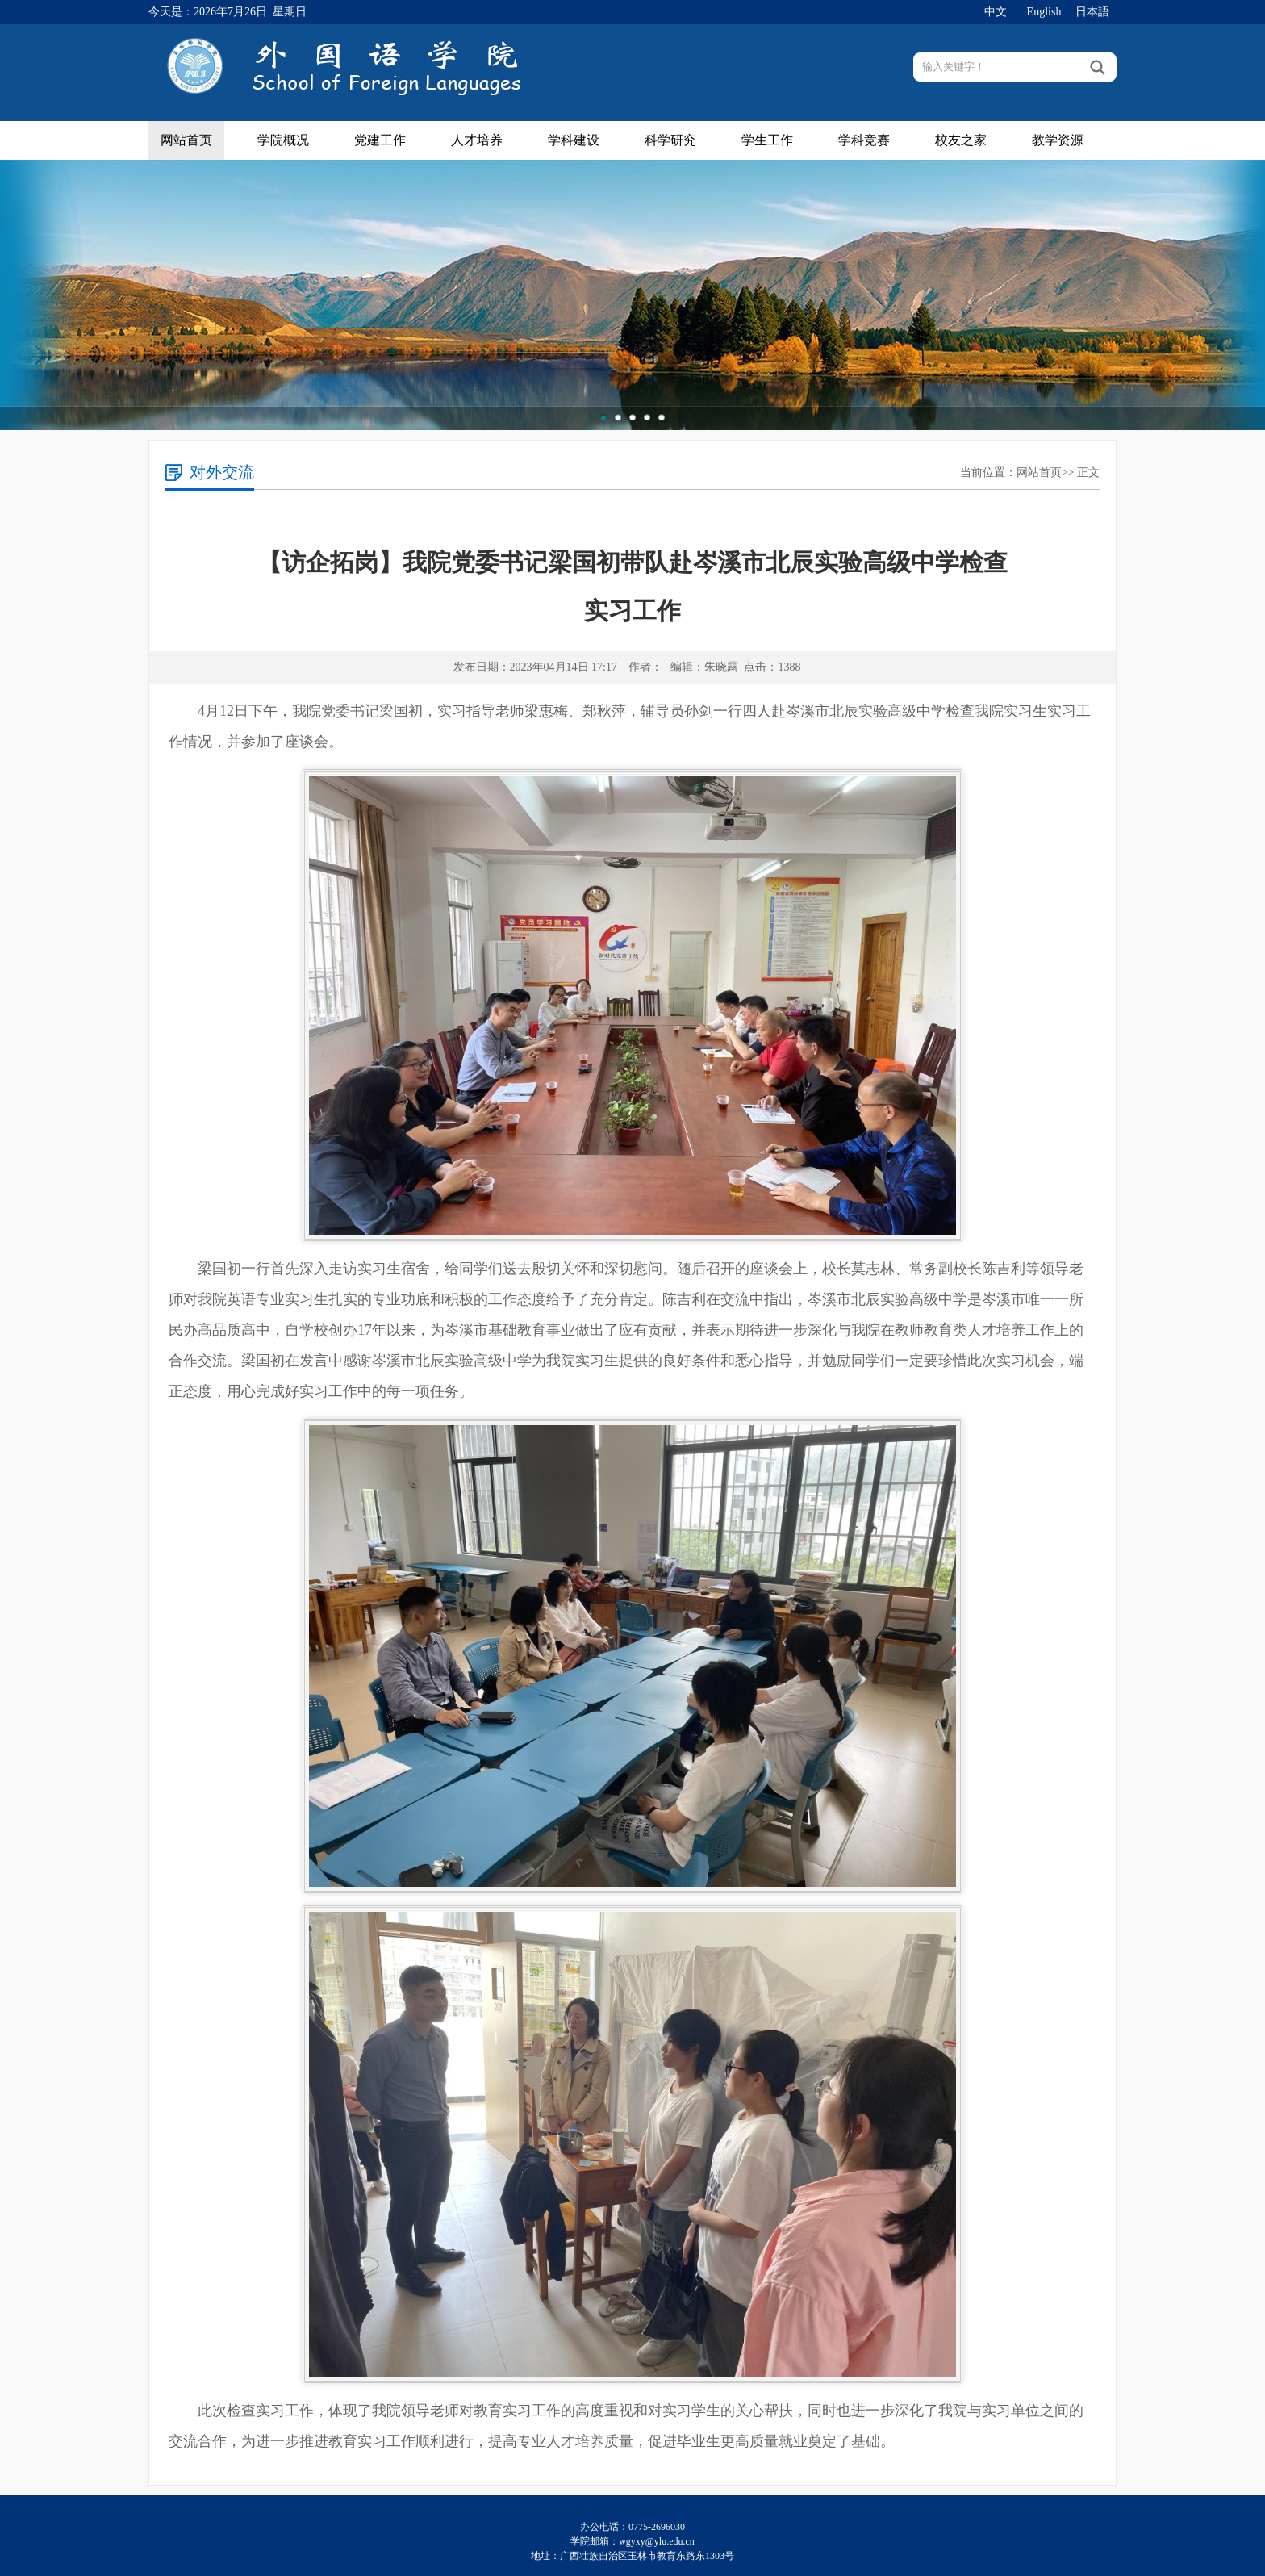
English (1044, 12)
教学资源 (1057, 140)
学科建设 (573, 140)
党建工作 (380, 140)
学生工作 (767, 140)
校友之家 (961, 140)
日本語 (1092, 12)
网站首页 (186, 140)
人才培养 (477, 140)
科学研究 (670, 140)
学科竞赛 (864, 140)
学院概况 (283, 140)
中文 (995, 12)
